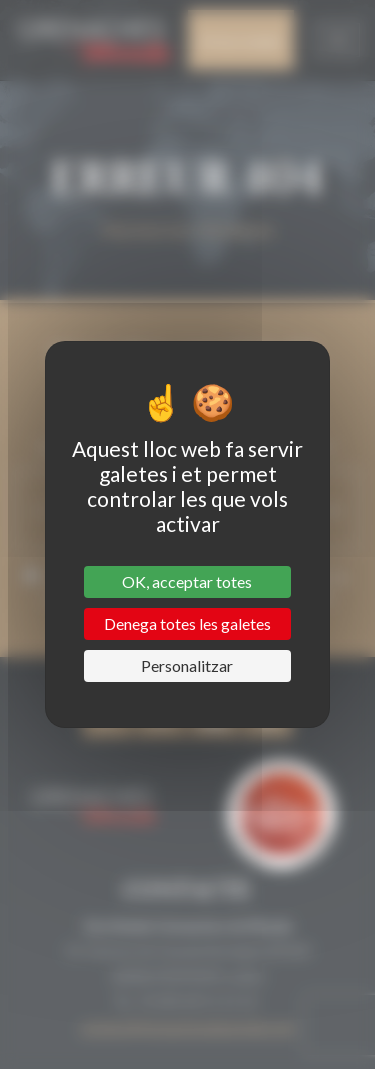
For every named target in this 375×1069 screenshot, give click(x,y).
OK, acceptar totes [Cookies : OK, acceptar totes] (187, 581)
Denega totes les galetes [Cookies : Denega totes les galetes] (187, 623)
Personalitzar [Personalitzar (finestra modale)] (187, 665)
